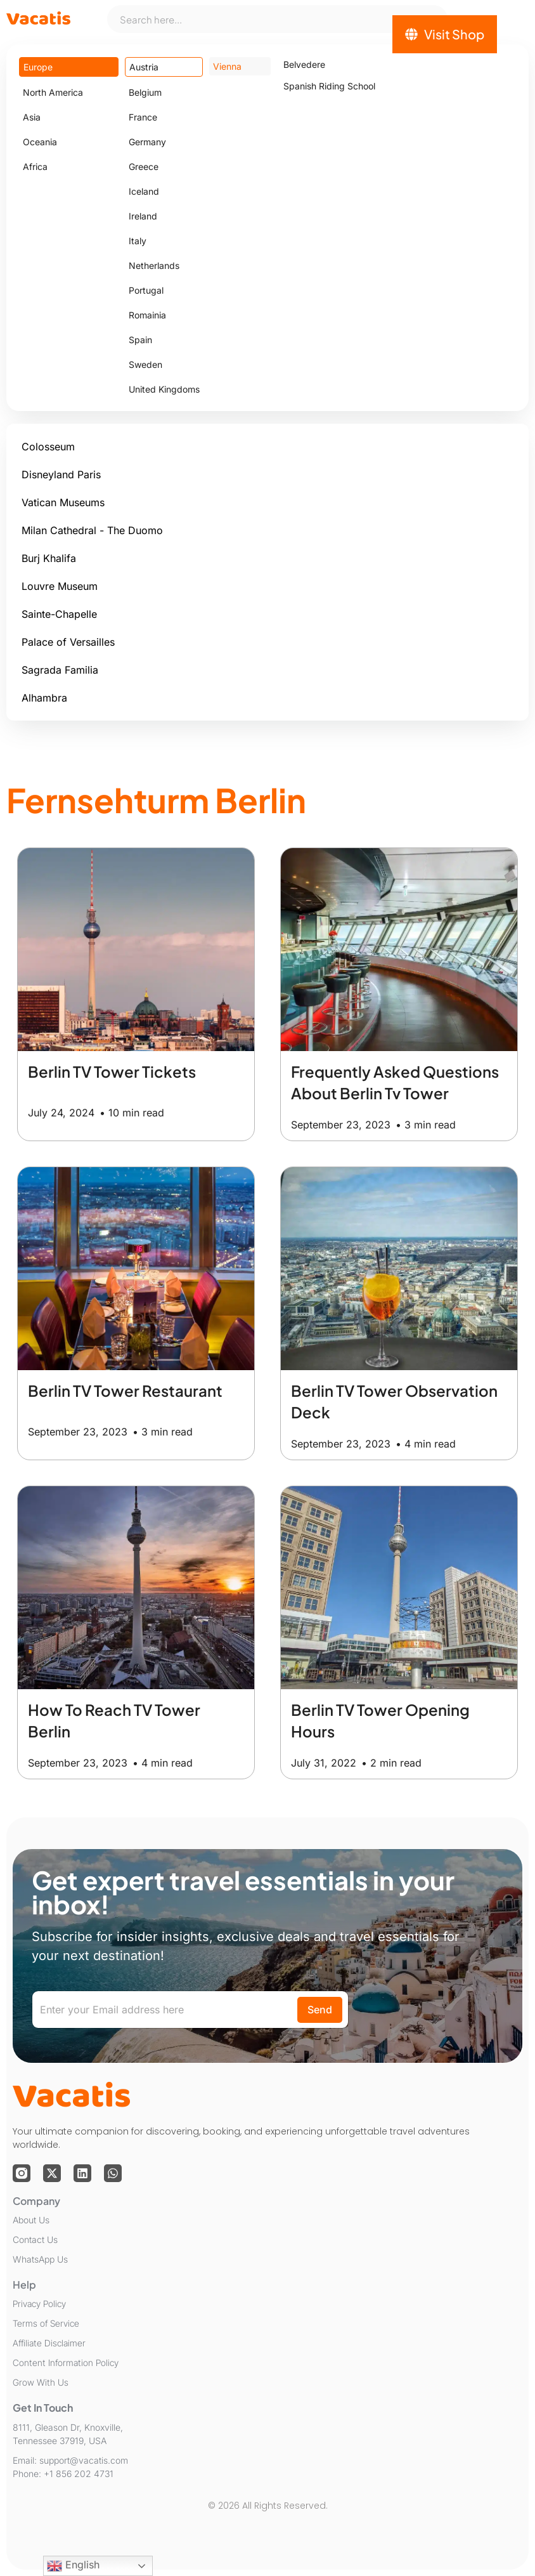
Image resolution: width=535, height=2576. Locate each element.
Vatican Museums (63, 502)
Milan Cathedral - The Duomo (92, 530)
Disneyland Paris (61, 474)
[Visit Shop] (444, 34)
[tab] (69, 67)
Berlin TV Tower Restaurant (125, 1390)
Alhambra (44, 697)
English (73, 2565)
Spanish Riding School (329, 86)
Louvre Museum (60, 586)
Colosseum (48, 446)
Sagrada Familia (60, 670)
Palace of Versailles (68, 642)
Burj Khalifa (49, 558)
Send (319, 2009)
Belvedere (304, 64)
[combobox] (277, 19)
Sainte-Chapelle (59, 614)
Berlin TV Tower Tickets (112, 1071)
